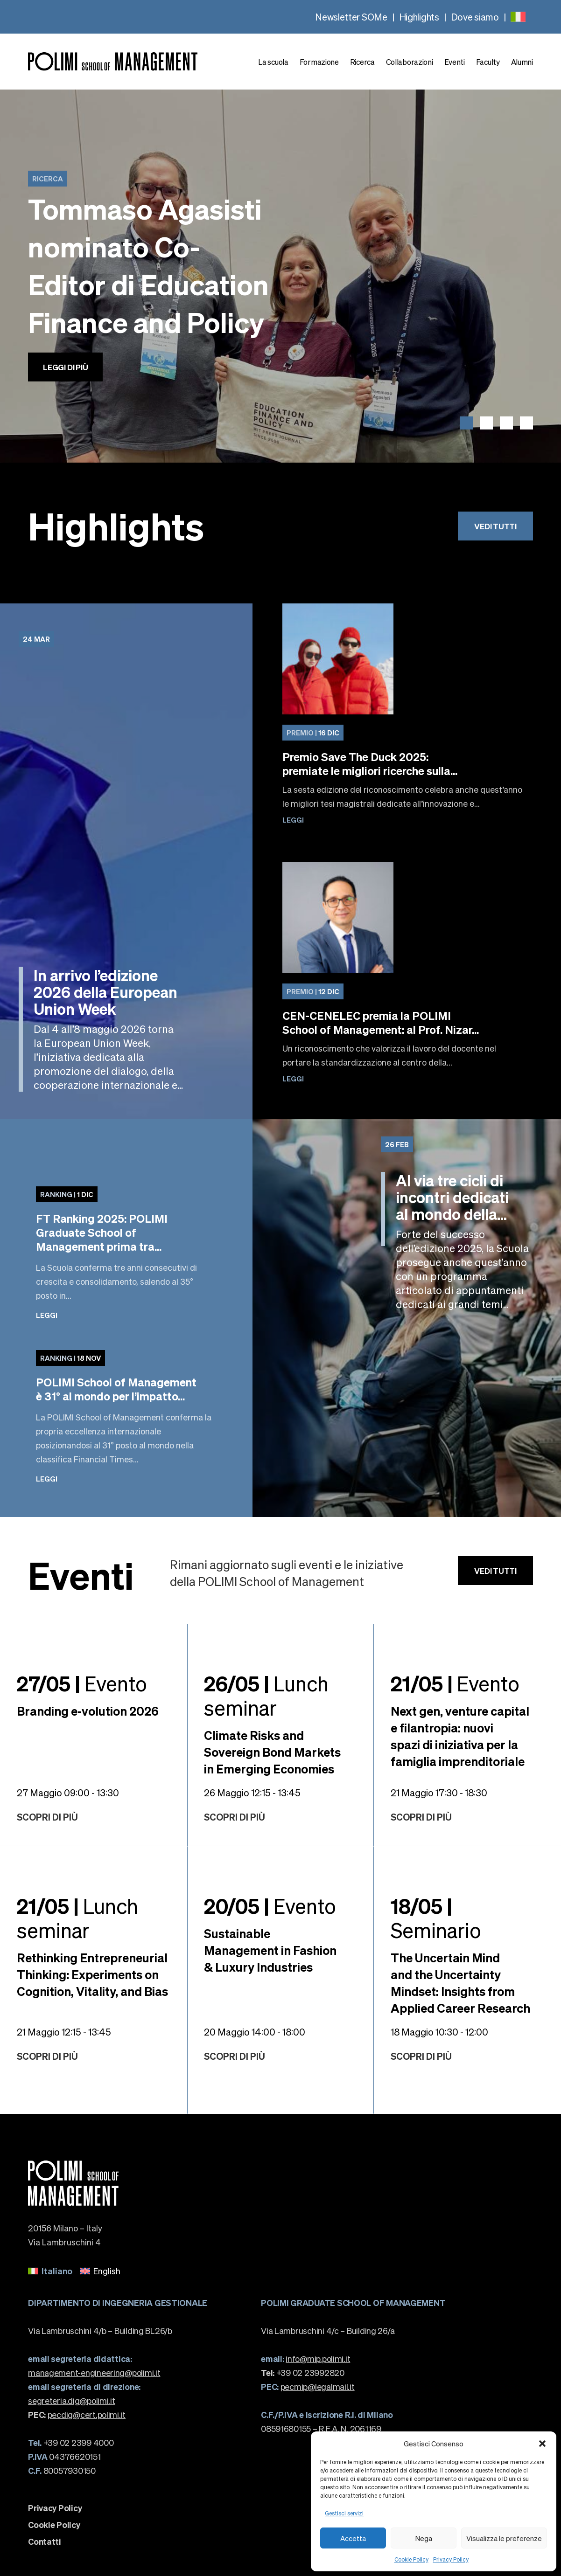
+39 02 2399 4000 (70, 2442)
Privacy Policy (451, 2559)
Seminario (436, 1917)
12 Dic (313, 991)
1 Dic (66, 1194)
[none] (518, 16)
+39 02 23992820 (302, 2372)
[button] (542, 2443)
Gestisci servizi (344, 2513)
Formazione (319, 62)
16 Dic (313, 732)
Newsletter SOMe (351, 17)
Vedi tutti (495, 526)
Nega (423, 2538)
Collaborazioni (409, 62)
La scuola (273, 62)
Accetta (353, 2538)
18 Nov (70, 1358)
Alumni (522, 62)
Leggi (293, 819)
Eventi (454, 62)
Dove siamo (475, 17)
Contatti (44, 2541)
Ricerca (362, 62)
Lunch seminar (266, 1695)
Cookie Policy (411, 2559)
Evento (82, 1683)
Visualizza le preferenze (504, 2538)
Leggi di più (65, 367)
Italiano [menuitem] (57, 2270)
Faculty (488, 62)
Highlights (419, 17)
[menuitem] (518, 16)
